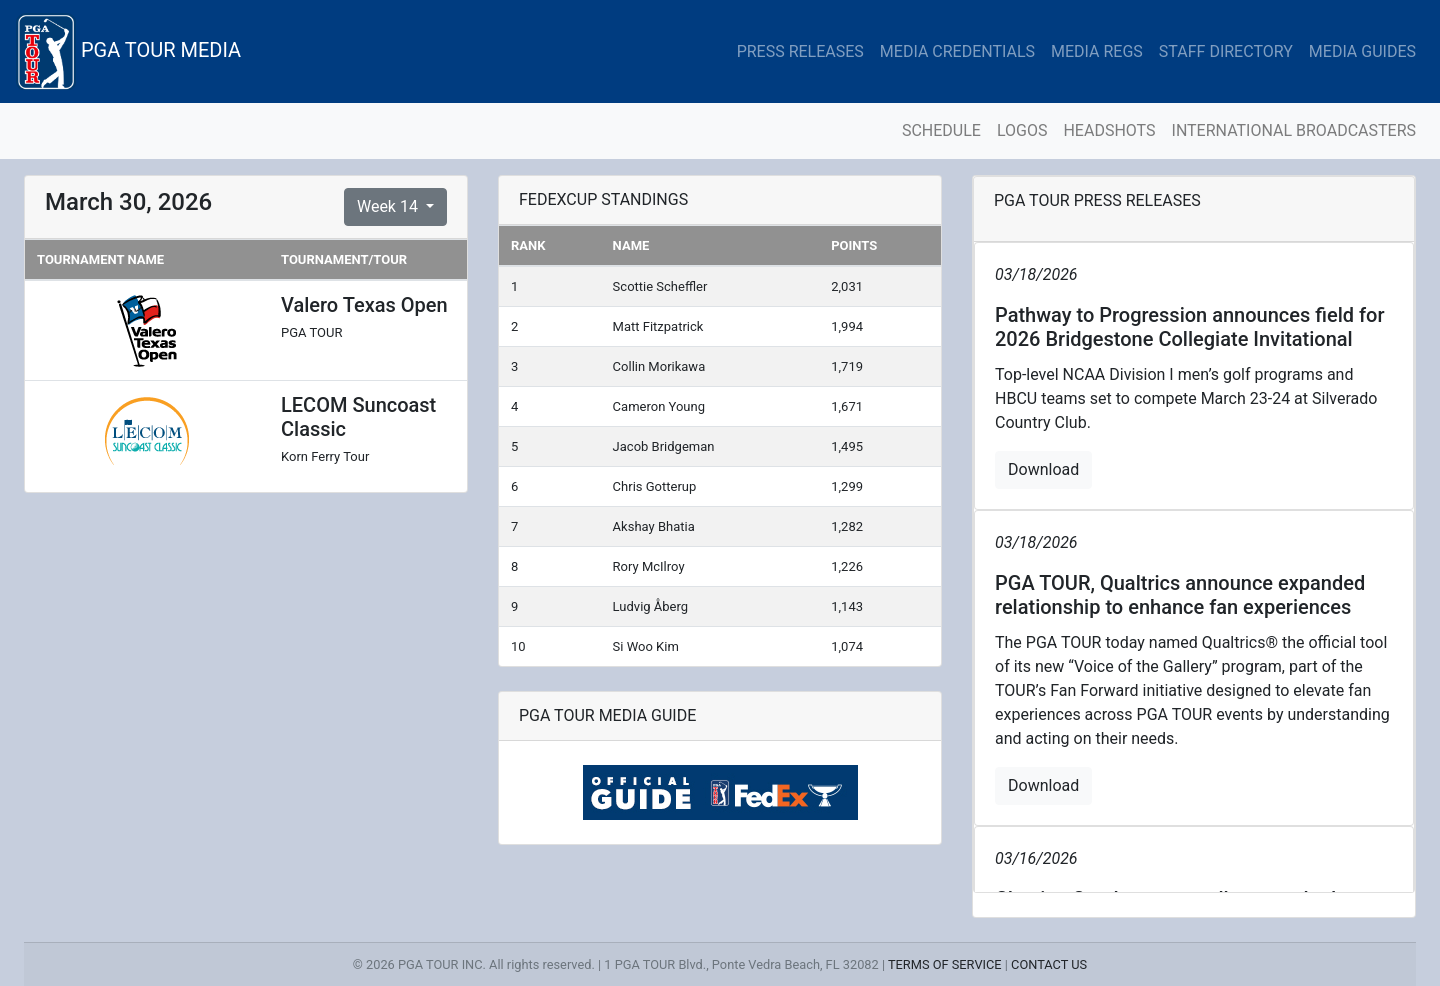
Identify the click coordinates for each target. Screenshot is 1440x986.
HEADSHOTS (1109, 130)
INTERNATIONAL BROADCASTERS (1294, 130)
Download (1043, 469)
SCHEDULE (941, 130)
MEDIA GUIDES (1362, 51)
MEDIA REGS (1097, 51)
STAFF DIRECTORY (1226, 51)
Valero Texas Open (364, 305)
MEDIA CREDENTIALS (957, 51)
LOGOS (1022, 130)
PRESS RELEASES (800, 51)
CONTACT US (1049, 964)
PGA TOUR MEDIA (128, 51)
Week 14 (389, 206)
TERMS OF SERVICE (945, 964)
